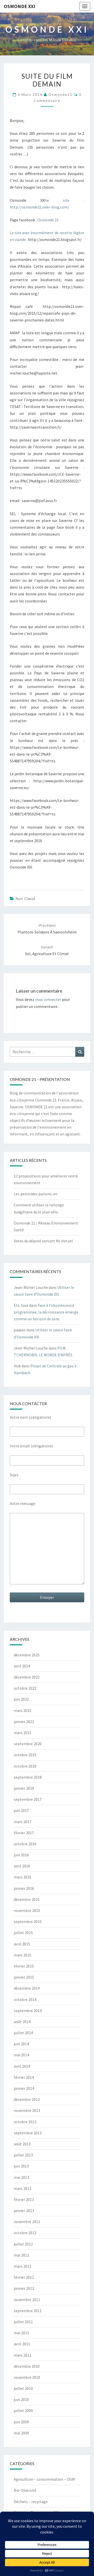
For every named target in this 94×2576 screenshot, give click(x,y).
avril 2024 (22, 1665)
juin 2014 (21, 2043)
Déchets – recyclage (31, 2501)
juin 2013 (21, 2166)
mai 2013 (21, 2177)
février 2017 (24, 1832)
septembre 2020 (28, 1743)
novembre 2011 (27, 2299)
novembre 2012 (27, 2221)
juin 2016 (21, 1854)
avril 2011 (22, 2343)
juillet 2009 (23, 2410)
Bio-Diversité (25, 2490)
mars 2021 (22, 1732)
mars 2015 (22, 1954)
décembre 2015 (27, 1899)
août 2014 (22, 2021)
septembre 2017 (28, 1799)
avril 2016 (22, 1865)
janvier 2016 (24, 1888)
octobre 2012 (25, 2232)
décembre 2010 (27, 2366)
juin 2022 (21, 1699)
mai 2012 (21, 2255)
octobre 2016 (25, 1843)
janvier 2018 (24, 1788)
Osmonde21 (60, 94)
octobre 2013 (25, 2121)
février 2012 (24, 2277)
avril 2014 (22, 2066)
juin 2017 (21, 1810)
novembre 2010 (27, 2377)
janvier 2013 (24, 2210)
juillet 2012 (23, 2243)
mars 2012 (22, 2266)
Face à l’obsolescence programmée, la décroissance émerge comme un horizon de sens (46, 1312)
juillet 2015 (23, 1932)
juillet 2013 (23, 2154)
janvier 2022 (24, 1721)
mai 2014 (21, 2054)
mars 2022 (22, 1710)
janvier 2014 (24, 2088)
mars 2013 (22, 2188)
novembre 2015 (27, 1910)
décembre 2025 (27, 1654)
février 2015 (24, 1966)
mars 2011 (22, 2355)
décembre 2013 (27, 2099)
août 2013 (22, 2143)
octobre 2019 (25, 1754)
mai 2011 (21, 2332)
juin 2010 (21, 2399)
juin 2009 (21, 2421)
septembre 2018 (28, 1777)
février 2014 (24, 2077)
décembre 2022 (27, 1677)
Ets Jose (21, 1305)
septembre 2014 (28, 2010)
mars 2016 (22, 1876)
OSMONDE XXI (19, 6)
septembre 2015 (28, 1921)
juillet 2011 (23, 2321)
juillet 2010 (23, 2388)
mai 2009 (21, 2432)
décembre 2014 (27, 1988)
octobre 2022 (25, 1688)
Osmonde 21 (48, 219)
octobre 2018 (25, 1766)
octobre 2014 (25, 1999)
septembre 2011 (28, 2310)
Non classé (25, 898)
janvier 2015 (24, 1977)
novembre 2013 (27, 2110)
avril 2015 (22, 1943)
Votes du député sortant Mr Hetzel (43, 1240)
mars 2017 (22, 1821)
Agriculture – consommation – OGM (44, 2479)
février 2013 (24, 2199)
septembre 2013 (28, 2132)
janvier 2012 (24, 2288)
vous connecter (48, 999)
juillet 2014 (23, 2032)
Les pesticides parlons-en (35, 1193)
